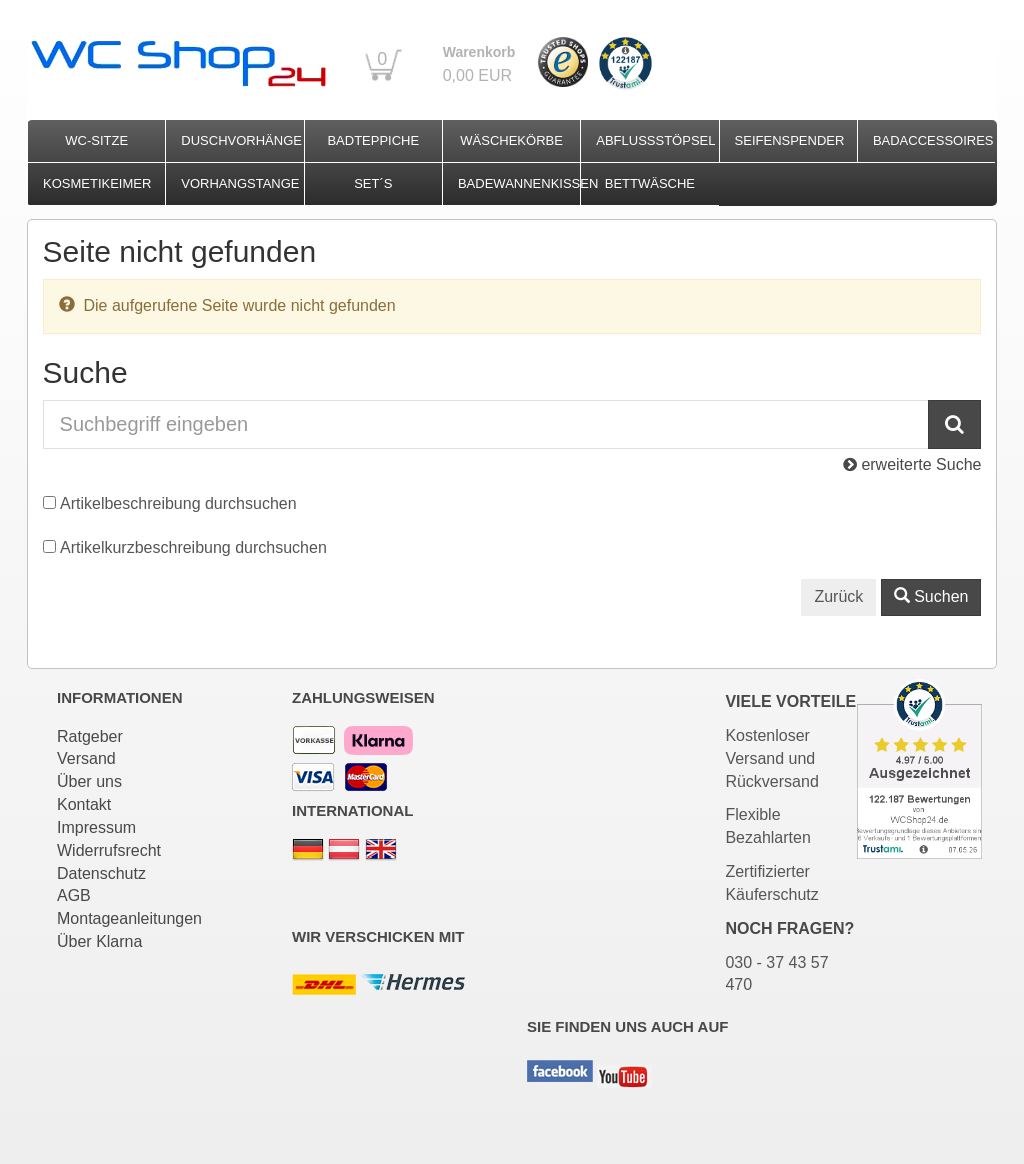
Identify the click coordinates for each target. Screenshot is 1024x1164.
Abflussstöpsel (655, 140)
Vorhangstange (240, 183)
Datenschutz (101, 873)
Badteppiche (373, 140)
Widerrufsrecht (109, 850)
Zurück (838, 596)
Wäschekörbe (511, 140)
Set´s (373, 183)
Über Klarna (99, 941)
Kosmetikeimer (97, 183)
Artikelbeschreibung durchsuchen (178, 503)
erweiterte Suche (912, 464)
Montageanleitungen (129, 918)
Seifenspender (790, 140)
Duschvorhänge (241, 140)
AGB (74, 895)
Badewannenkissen (519, 183)
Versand (86, 758)
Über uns (89, 781)
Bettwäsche (650, 183)
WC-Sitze (96, 140)
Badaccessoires (933, 140)
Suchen (931, 596)
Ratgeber (90, 736)
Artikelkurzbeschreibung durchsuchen (193, 547)
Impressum (96, 827)
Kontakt (84, 804)
